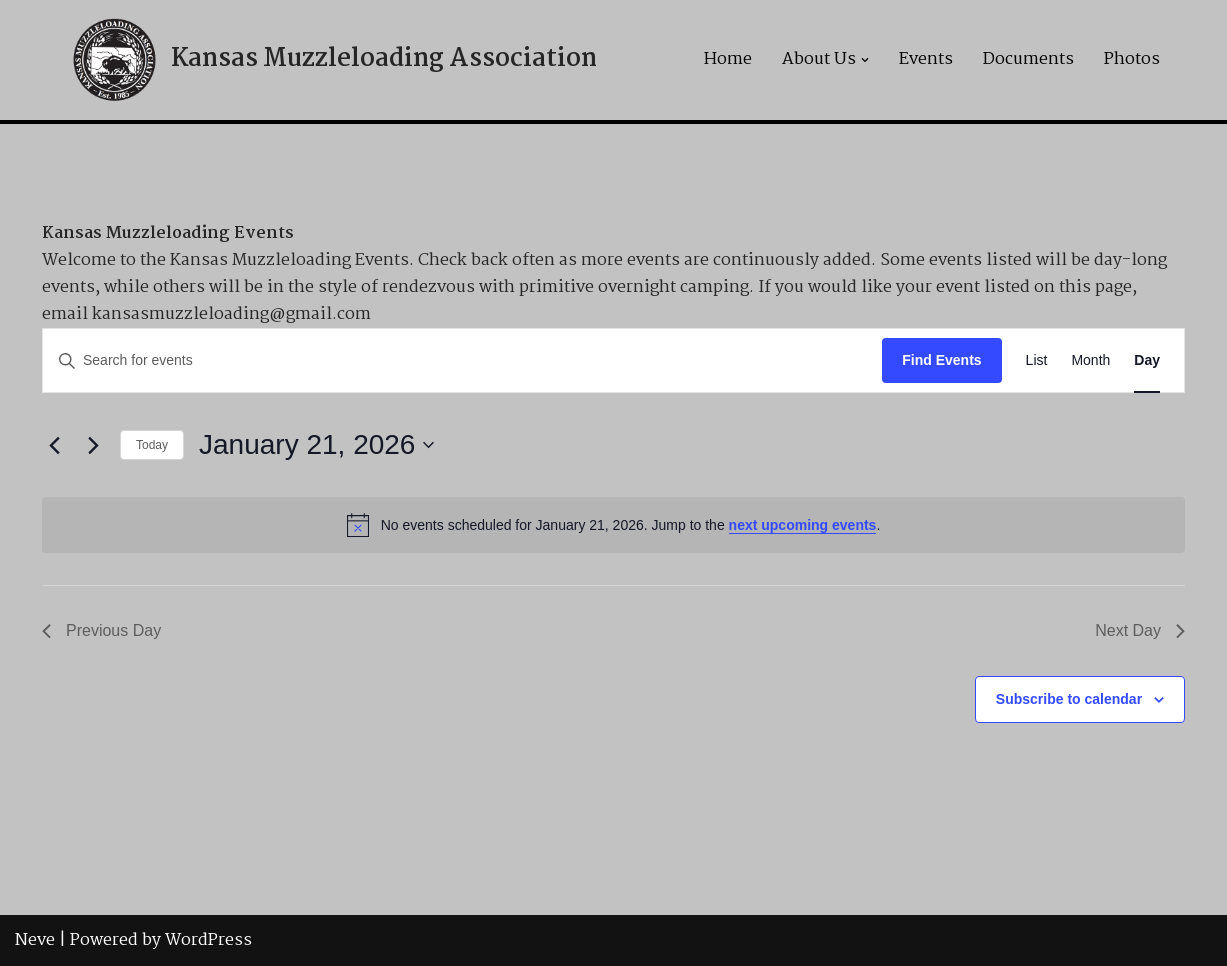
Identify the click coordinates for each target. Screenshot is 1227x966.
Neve (35, 940)
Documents (1028, 60)
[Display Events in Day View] (1147, 360)
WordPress (208, 940)
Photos (1132, 60)
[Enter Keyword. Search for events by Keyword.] (462, 360)
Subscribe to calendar (1069, 699)
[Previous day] (54, 445)
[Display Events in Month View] (1090, 360)
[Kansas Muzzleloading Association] (332, 60)
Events (926, 60)
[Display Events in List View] (1037, 360)
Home (728, 60)
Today (152, 445)
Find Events (941, 360)
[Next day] (93, 445)
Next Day (1140, 630)
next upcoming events (803, 525)
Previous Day (101, 630)
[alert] (613, 525)
